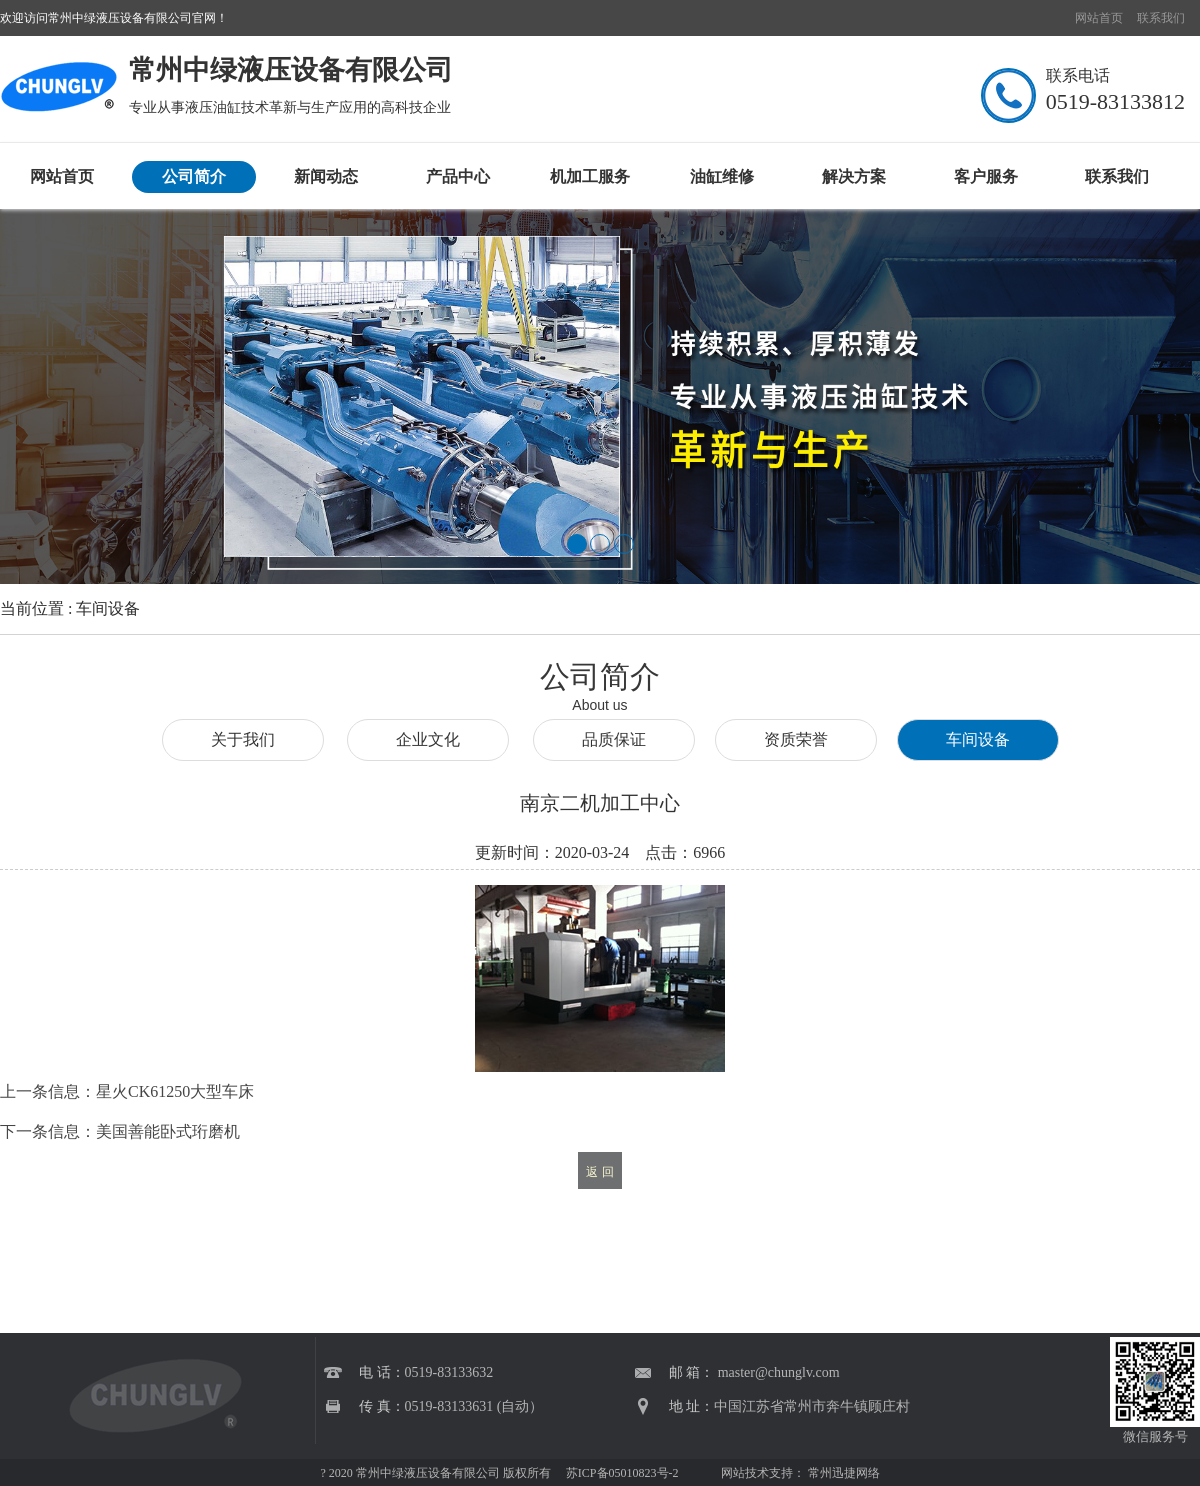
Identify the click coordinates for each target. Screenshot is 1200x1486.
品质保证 (614, 739)
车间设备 (978, 739)
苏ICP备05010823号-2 (621, 1473)
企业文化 (428, 739)
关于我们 (243, 739)
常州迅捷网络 (844, 1473)
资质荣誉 (796, 739)
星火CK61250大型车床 (175, 1091)
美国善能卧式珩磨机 (168, 1131)
